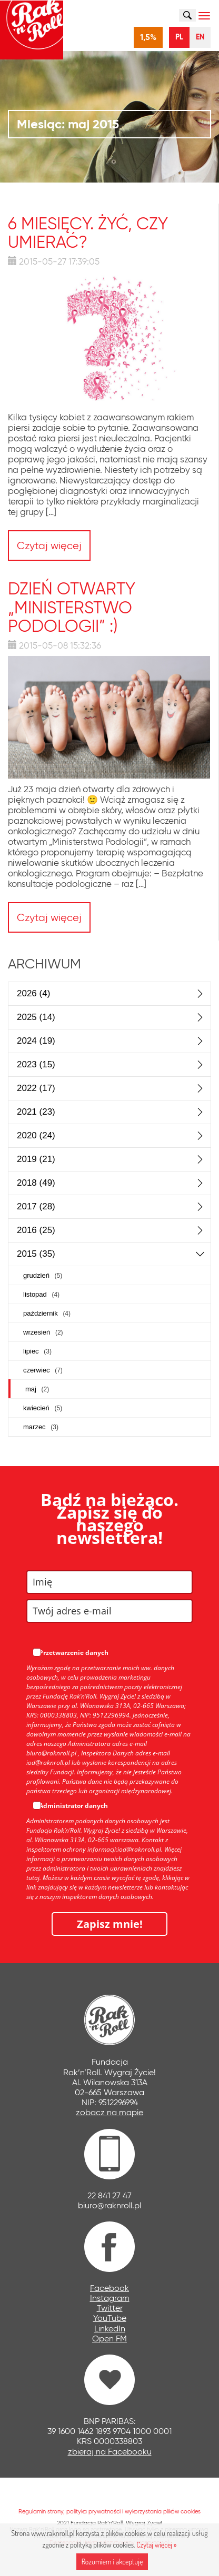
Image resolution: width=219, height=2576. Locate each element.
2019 (36, 1159)
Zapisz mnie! (110, 1924)
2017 (36, 1206)
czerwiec (43, 1370)
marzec (40, 1427)
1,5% (148, 37)
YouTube (109, 2318)
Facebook (109, 2288)
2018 (36, 1183)
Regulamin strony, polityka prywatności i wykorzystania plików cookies (109, 2511)
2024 (36, 1041)
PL (179, 37)
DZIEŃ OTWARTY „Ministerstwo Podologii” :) (71, 606)
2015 (36, 1254)
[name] (109, 1582)
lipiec (37, 1351)
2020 (36, 1135)
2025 (36, 1017)
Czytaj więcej (49, 545)
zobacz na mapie (109, 2112)
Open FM (109, 2338)
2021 (36, 1112)
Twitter (110, 2308)
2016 (36, 1230)
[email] (109, 1611)
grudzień (42, 1275)
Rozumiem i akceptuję (112, 2561)
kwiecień (42, 1408)
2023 (36, 1064)
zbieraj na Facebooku (110, 2452)
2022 (36, 1088)
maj (37, 1389)
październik (47, 1313)
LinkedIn (109, 2328)
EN (200, 37)
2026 (33, 993)
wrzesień (43, 1332)
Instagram (110, 2298)
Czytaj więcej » (156, 2544)
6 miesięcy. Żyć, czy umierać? (88, 232)
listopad (41, 1294)
